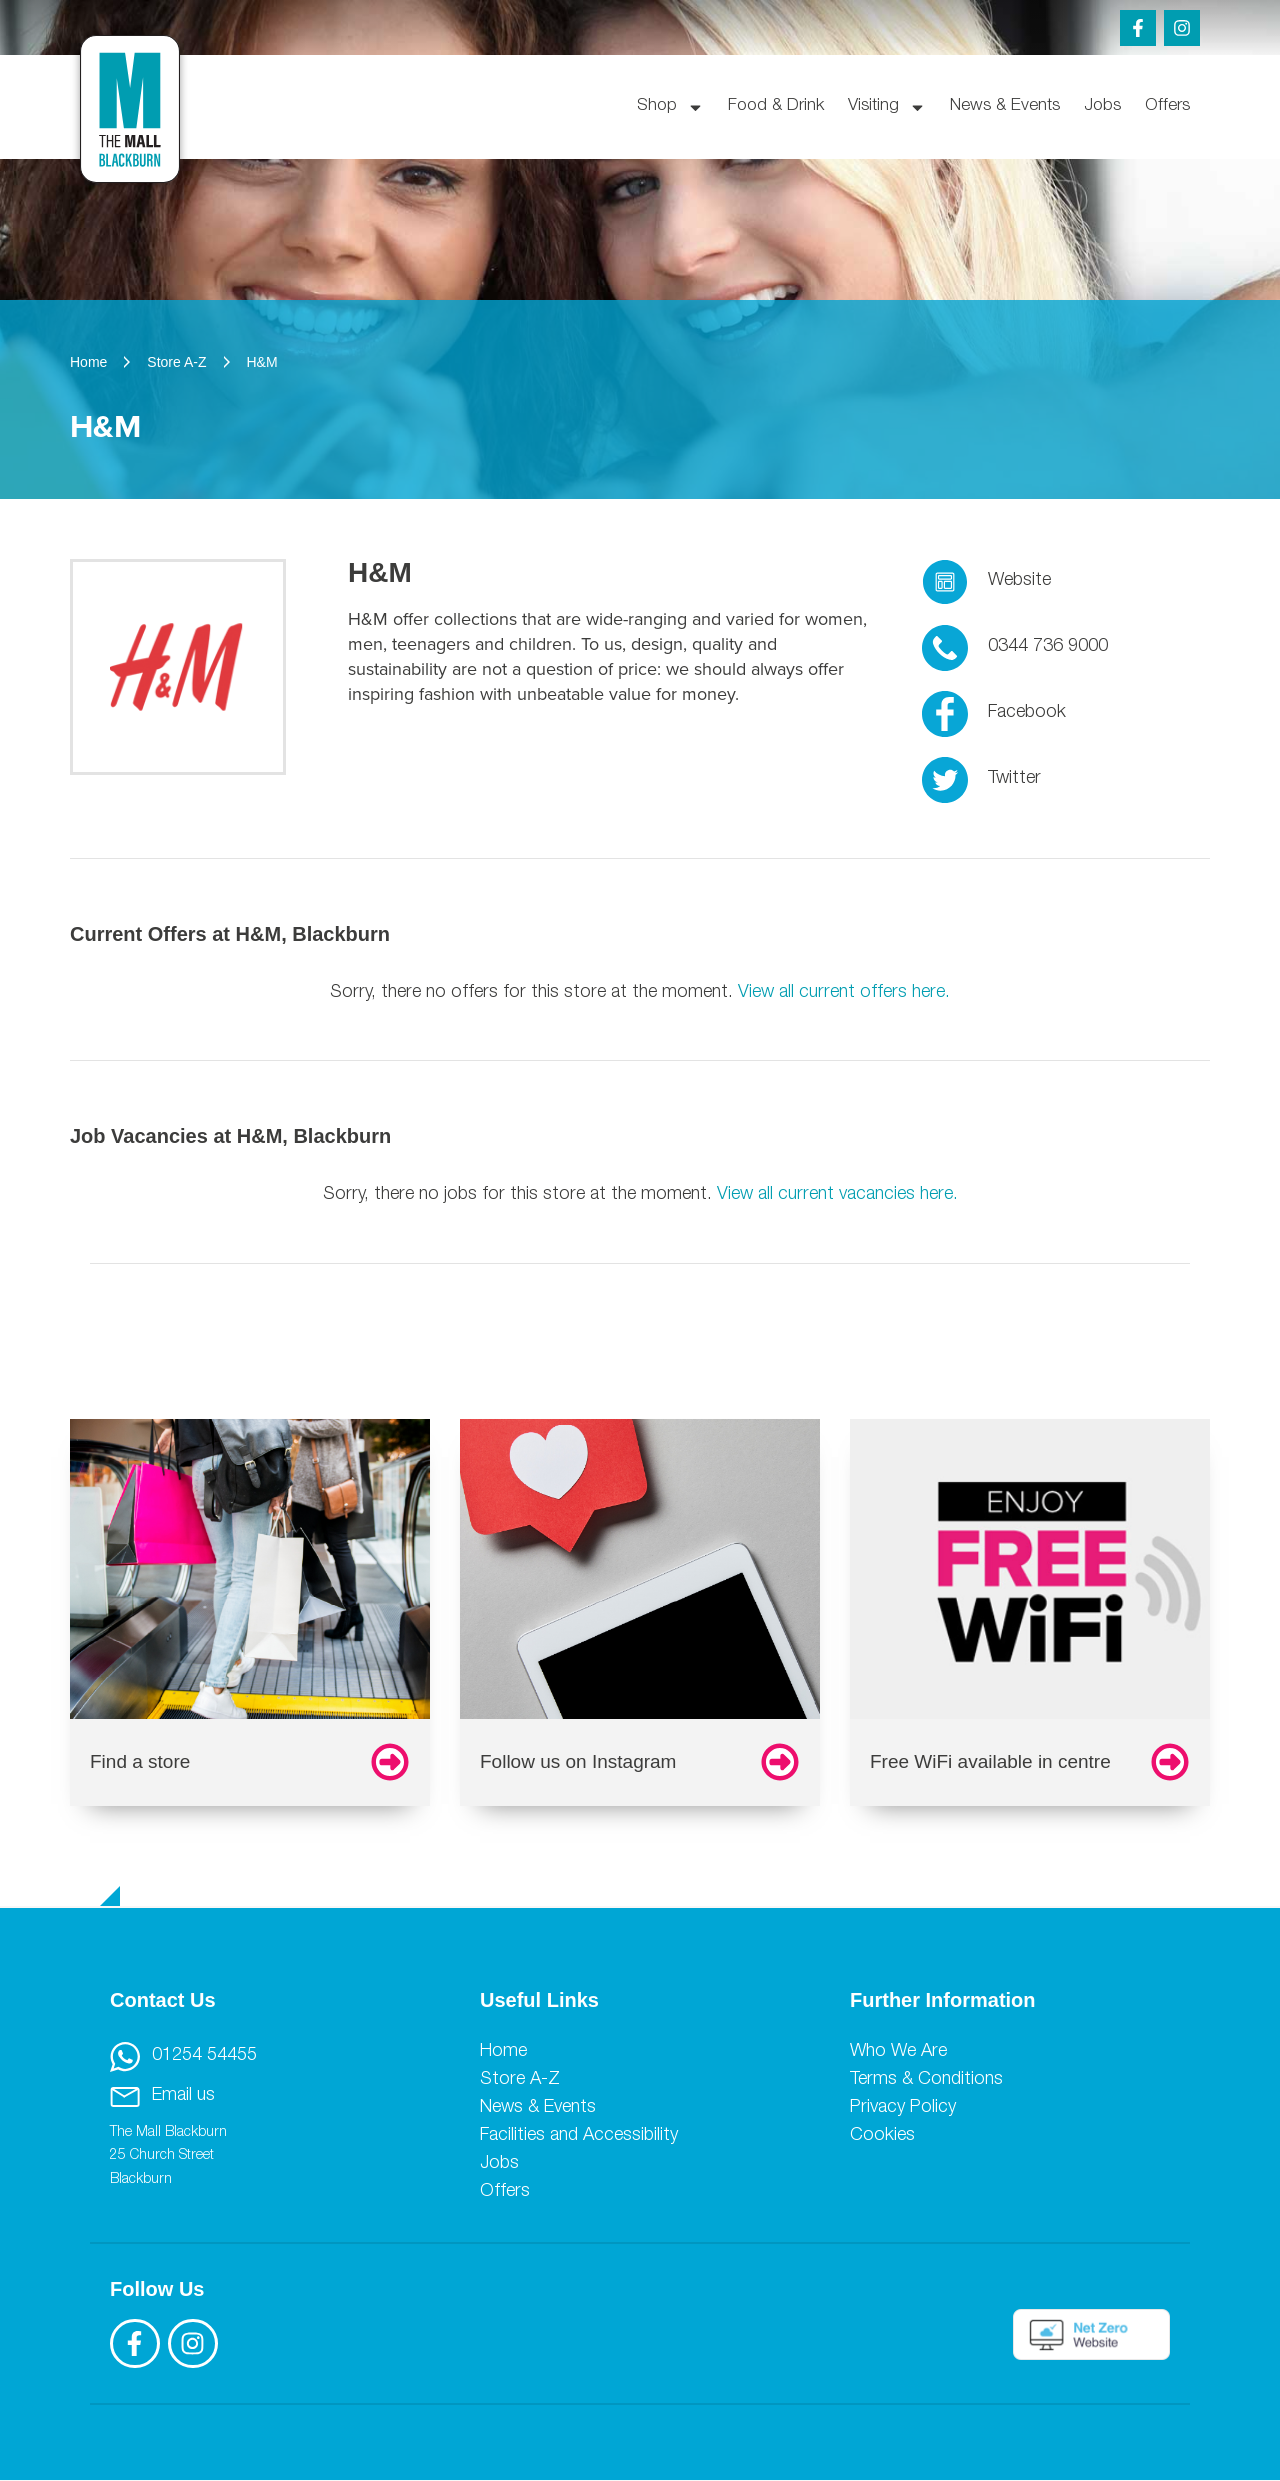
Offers (1167, 106)
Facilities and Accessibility (579, 2136)
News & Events (1005, 106)
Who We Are (898, 2052)
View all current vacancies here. (837, 1195)
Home (503, 2052)
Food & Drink (776, 106)
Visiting (887, 107)
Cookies (882, 2136)
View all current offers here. (844, 993)
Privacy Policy (903, 2108)
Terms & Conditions (926, 2080)
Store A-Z (520, 2080)
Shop (670, 107)
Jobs (1102, 106)
